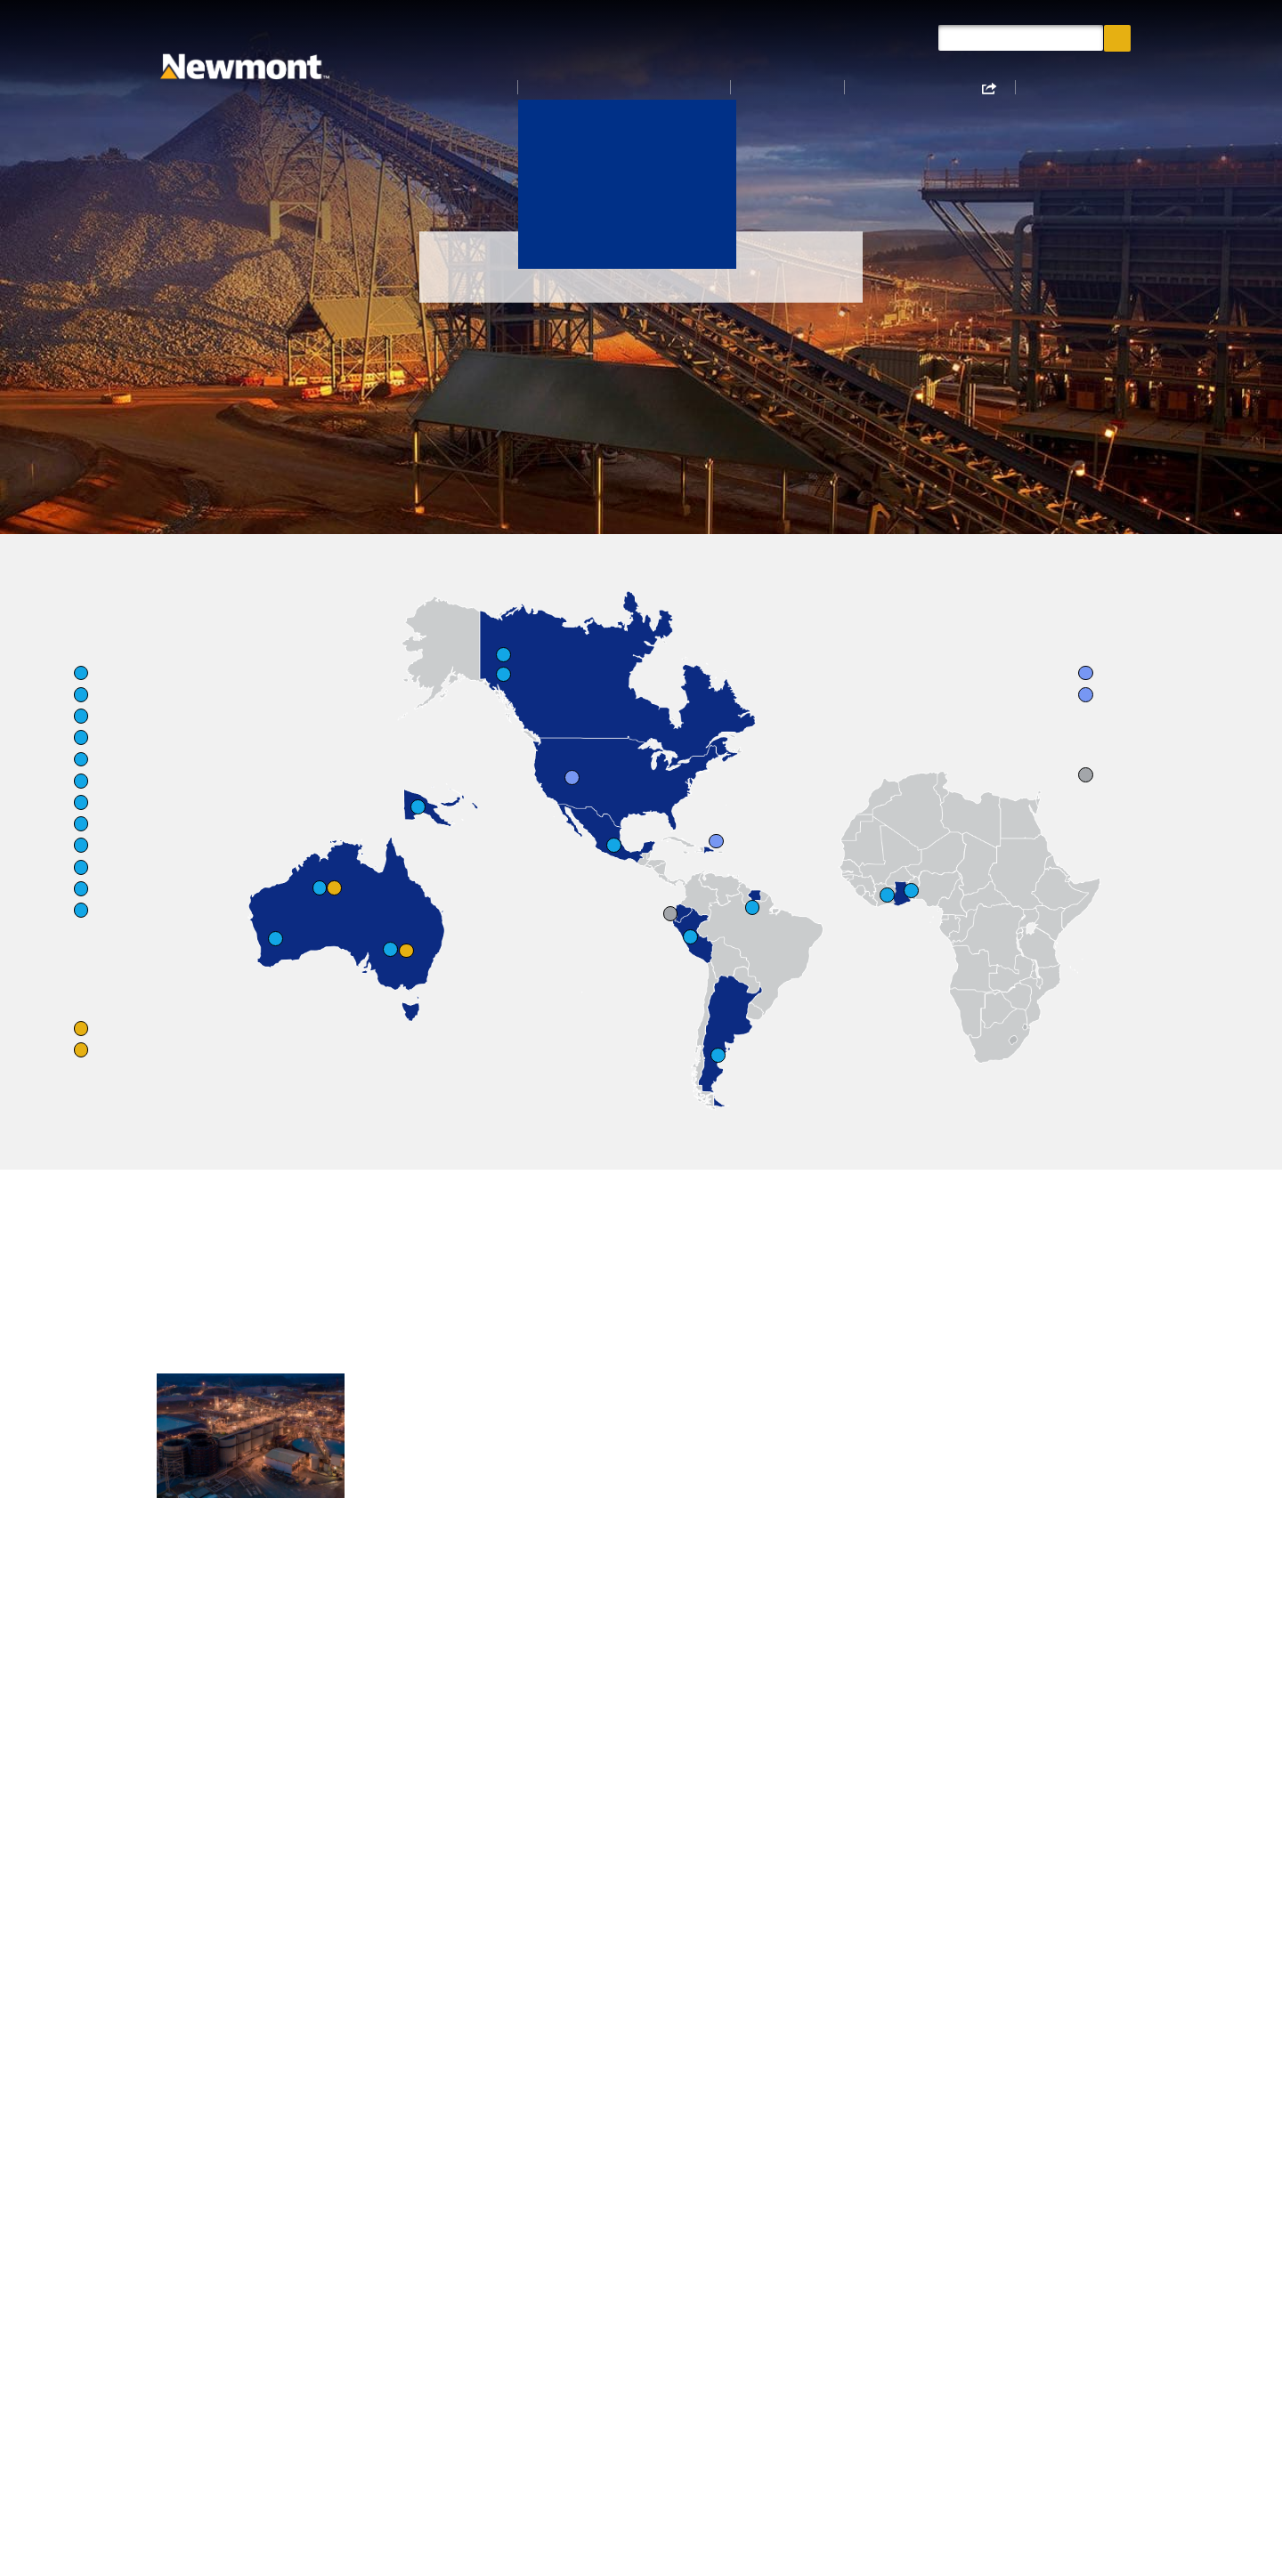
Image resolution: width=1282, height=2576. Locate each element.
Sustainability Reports (881, 1997)
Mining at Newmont (872, 1965)
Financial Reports (863, 2057)
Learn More (849, 1448)
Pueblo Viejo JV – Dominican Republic (426, 1997)
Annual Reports (858, 2027)
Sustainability (943, 89)
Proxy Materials (634, 2323)
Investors (807, 89)
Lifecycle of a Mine (498, 2323)
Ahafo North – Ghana (226, 1559)
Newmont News (723, 36)
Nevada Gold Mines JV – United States (643, 1909)
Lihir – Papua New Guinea (649, 1559)
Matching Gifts (630, 2382)
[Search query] (1020, 38)
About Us (504, 89)
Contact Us (330, 2323)
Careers (1071, 89)
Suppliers (326, 2352)
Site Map (323, 2411)
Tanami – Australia (423, 1618)
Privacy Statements (646, 2352)
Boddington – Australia (437, 1559)
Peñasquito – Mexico (430, 1960)
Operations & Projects (654, 89)
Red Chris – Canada (218, 1931)
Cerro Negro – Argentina (442, 1901)
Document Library (866, 36)
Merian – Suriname (422, 1931)
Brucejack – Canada (219, 1901)
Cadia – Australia (416, 1589)
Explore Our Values (594, 2248)
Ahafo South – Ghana (226, 1589)
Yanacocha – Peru (419, 2035)
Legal (312, 2382)
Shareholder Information (481, 2420)
